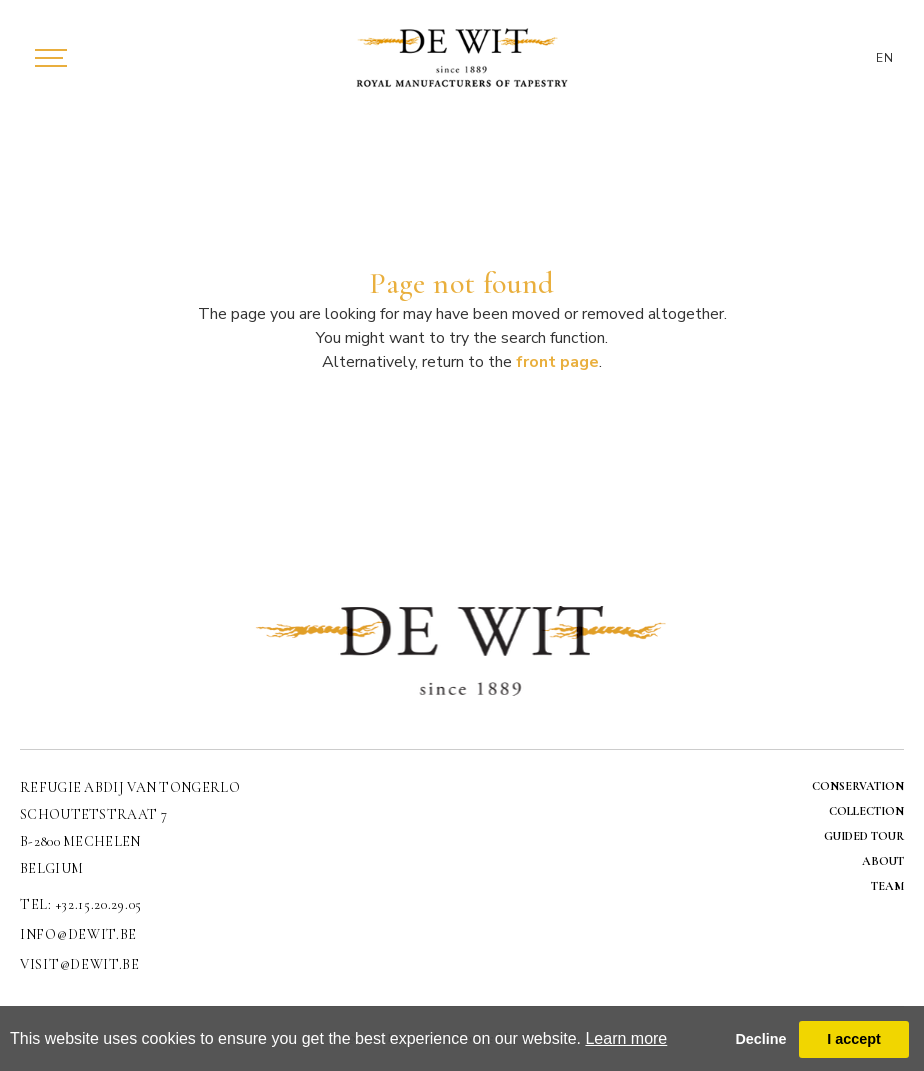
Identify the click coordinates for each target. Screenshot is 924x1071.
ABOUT (883, 861)
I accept (854, 1039)
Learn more (626, 1038)
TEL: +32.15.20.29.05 (81, 904)
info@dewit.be (78, 934)
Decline (760, 1039)
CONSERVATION (858, 786)
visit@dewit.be (80, 964)
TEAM (887, 886)
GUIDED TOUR (864, 836)
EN (885, 58)
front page (557, 362)
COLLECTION (866, 811)
